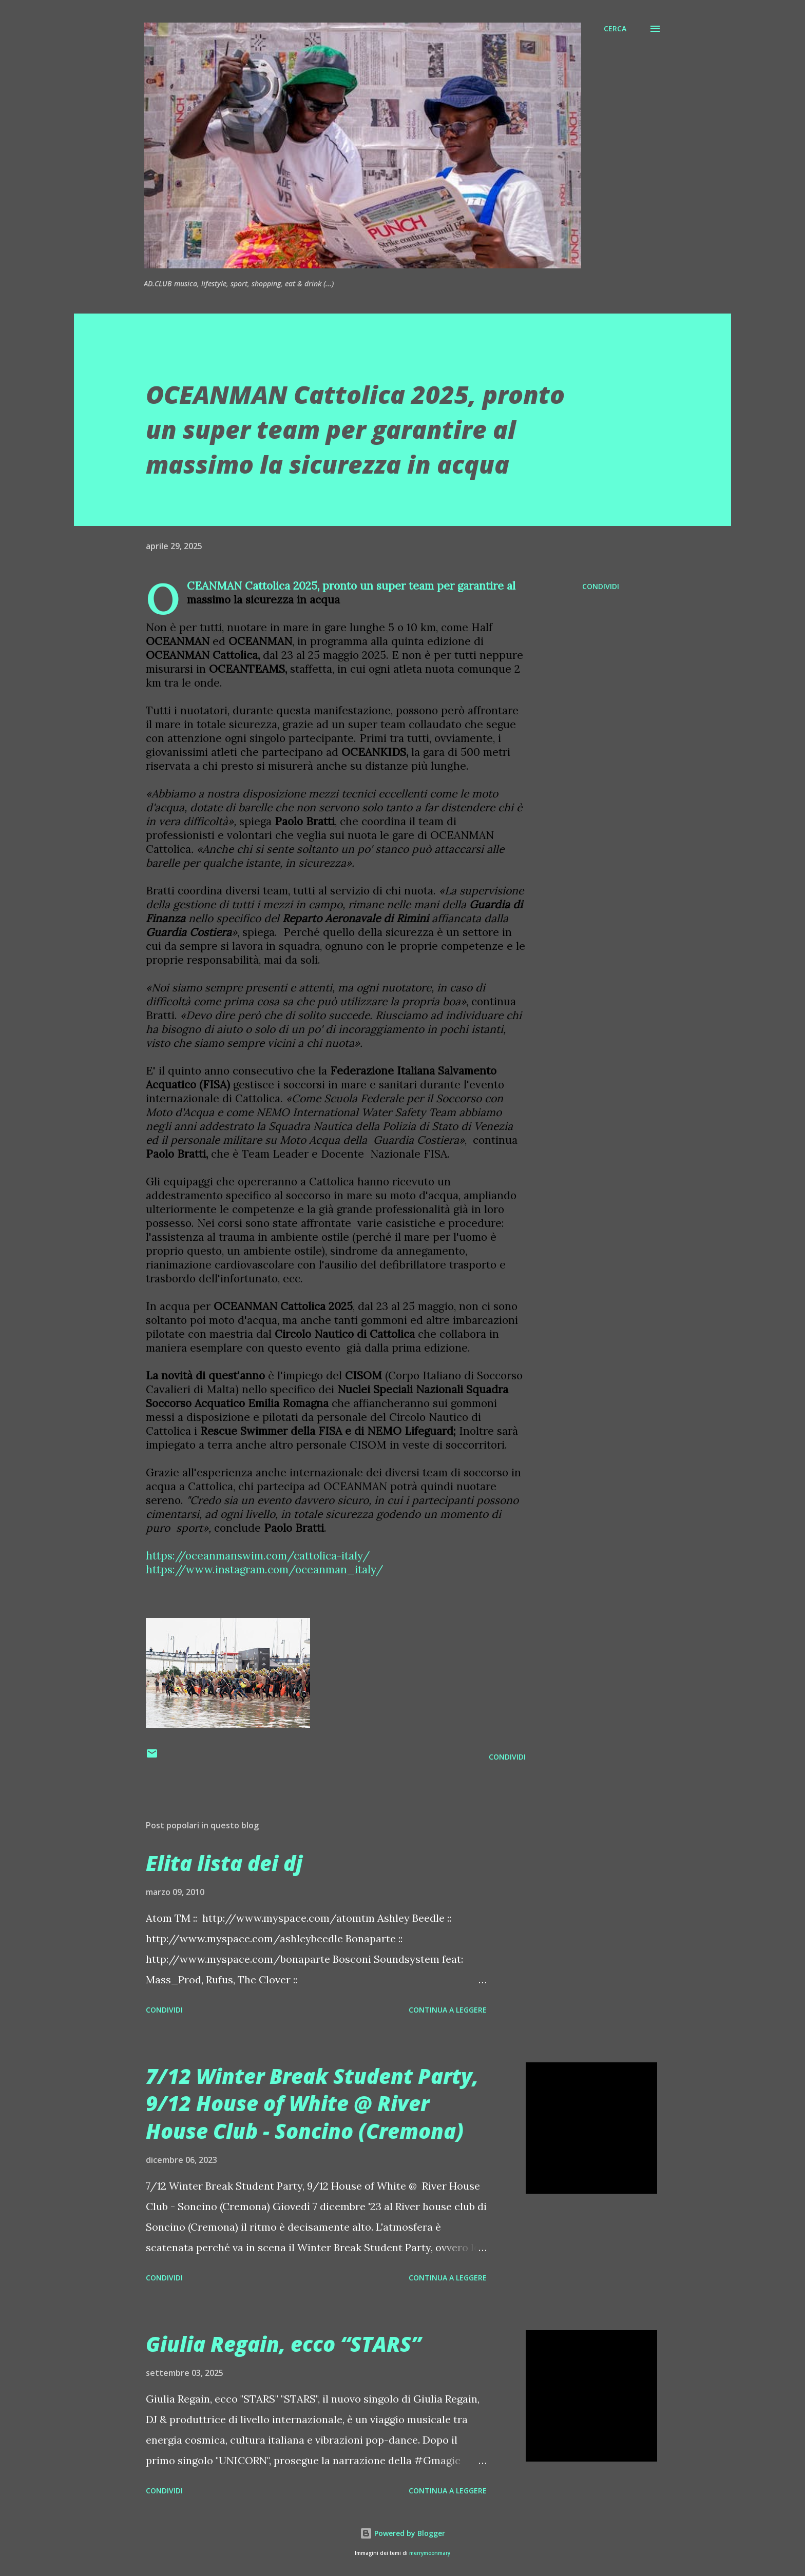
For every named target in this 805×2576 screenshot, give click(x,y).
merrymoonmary (429, 2553)
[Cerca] (615, 29)
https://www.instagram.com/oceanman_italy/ (264, 1569)
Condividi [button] (600, 586)
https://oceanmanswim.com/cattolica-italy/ (258, 1556)
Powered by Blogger (402, 2533)
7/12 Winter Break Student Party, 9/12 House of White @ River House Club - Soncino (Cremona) (312, 2103)
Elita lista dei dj (224, 1863)
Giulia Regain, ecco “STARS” (283, 2344)
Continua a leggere (448, 2010)
